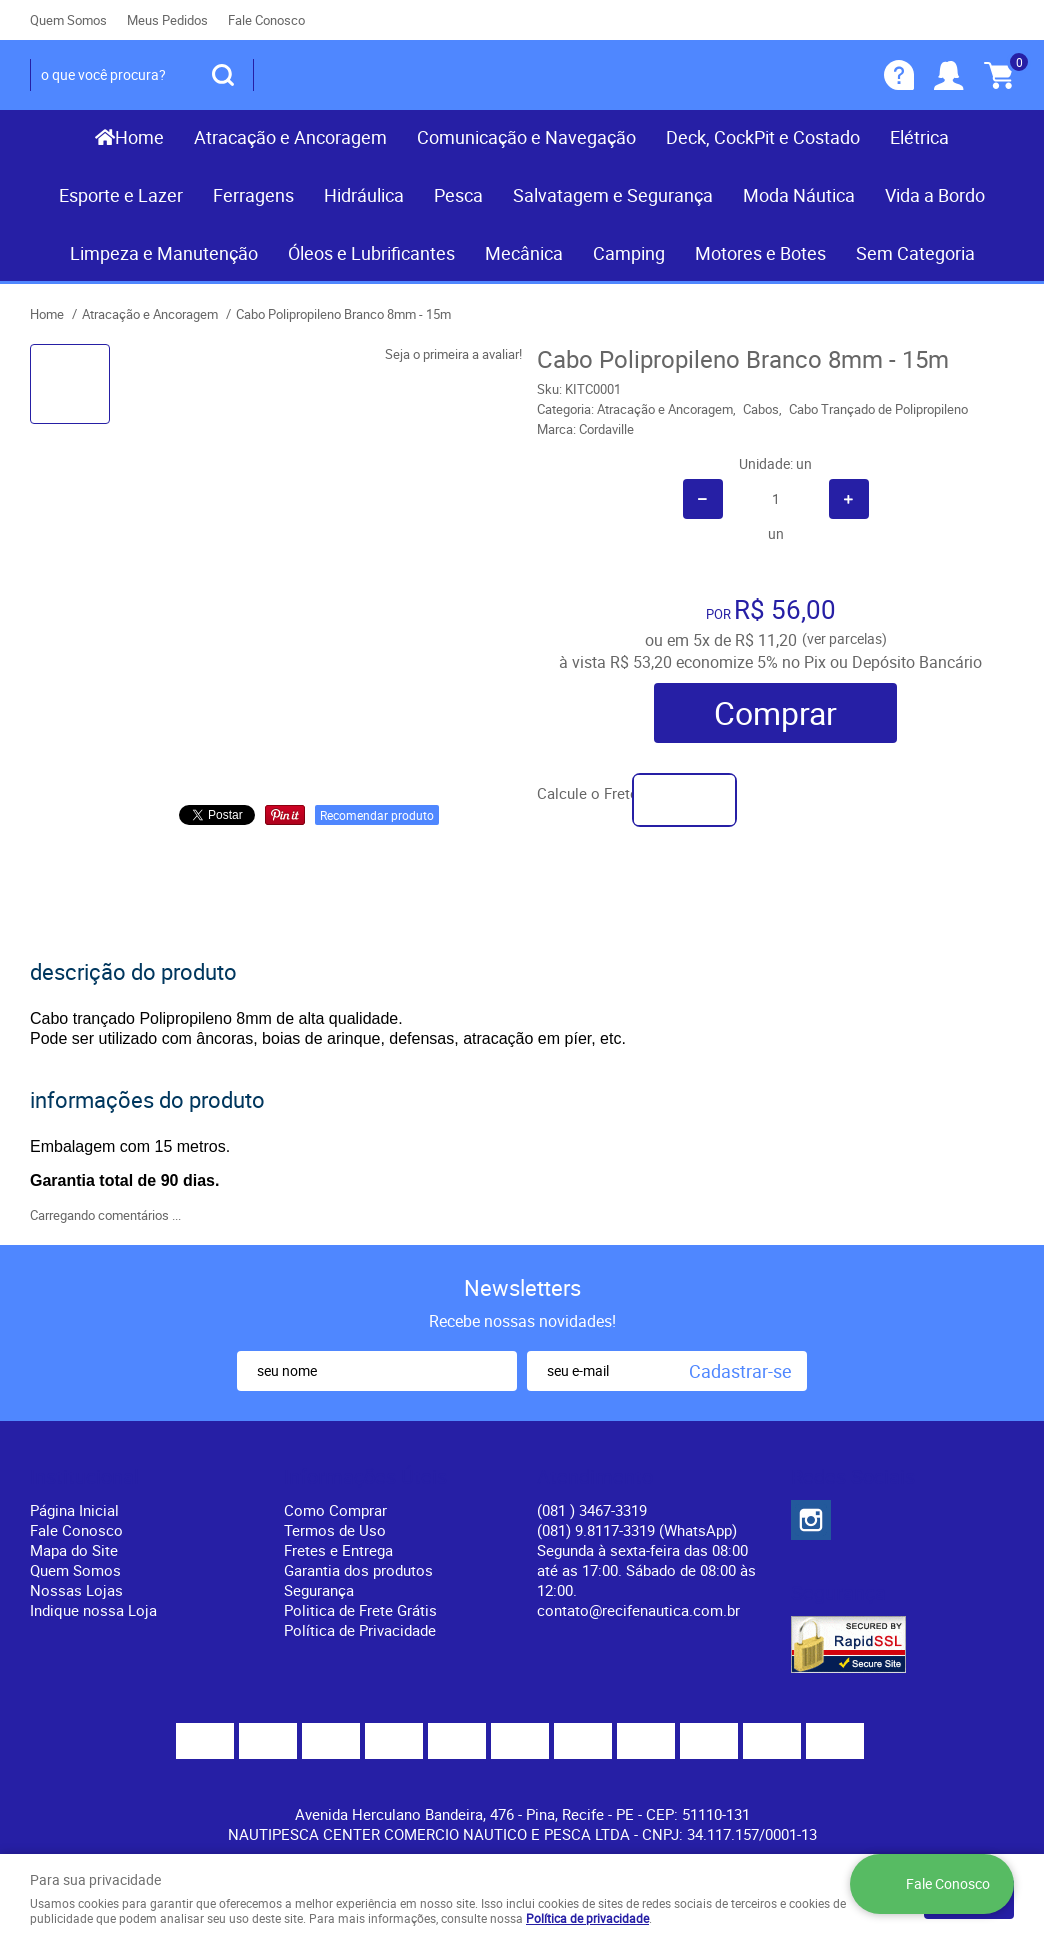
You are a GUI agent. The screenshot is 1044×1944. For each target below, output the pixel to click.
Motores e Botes (760, 253)
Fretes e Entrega (338, 1550)
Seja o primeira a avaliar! (453, 354)
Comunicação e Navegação (526, 137)
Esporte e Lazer (121, 195)
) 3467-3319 (592, 1510)
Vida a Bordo (935, 195)
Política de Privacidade (360, 1630)
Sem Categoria (915, 253)
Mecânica (524, 253)
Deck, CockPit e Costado (763, 137)
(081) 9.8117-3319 (637, 1530)
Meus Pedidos (167, 20)
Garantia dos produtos (358, 1570)
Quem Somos (68, 20)
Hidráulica (364, 195)
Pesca (458, 195)
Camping (629, 253)
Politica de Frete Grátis (360, 1610)
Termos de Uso (335, 1530)
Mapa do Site (74, 1550)
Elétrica (919, 137)
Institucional (84, 1477)
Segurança (319, 1590)
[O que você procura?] (223, 75)
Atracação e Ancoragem (290, 137)
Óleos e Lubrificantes (371, 253)
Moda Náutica (799, 195)
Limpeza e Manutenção (164, 253)
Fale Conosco (266, 20)
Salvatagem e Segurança (613, 195)
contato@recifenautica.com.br (638, 1610)
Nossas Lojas (76, 1590)
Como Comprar (335, 1510)
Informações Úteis (365, 1477)
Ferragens (253, 195)
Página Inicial (74, 1510)
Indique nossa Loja (93, 1610)
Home (139, 137)
